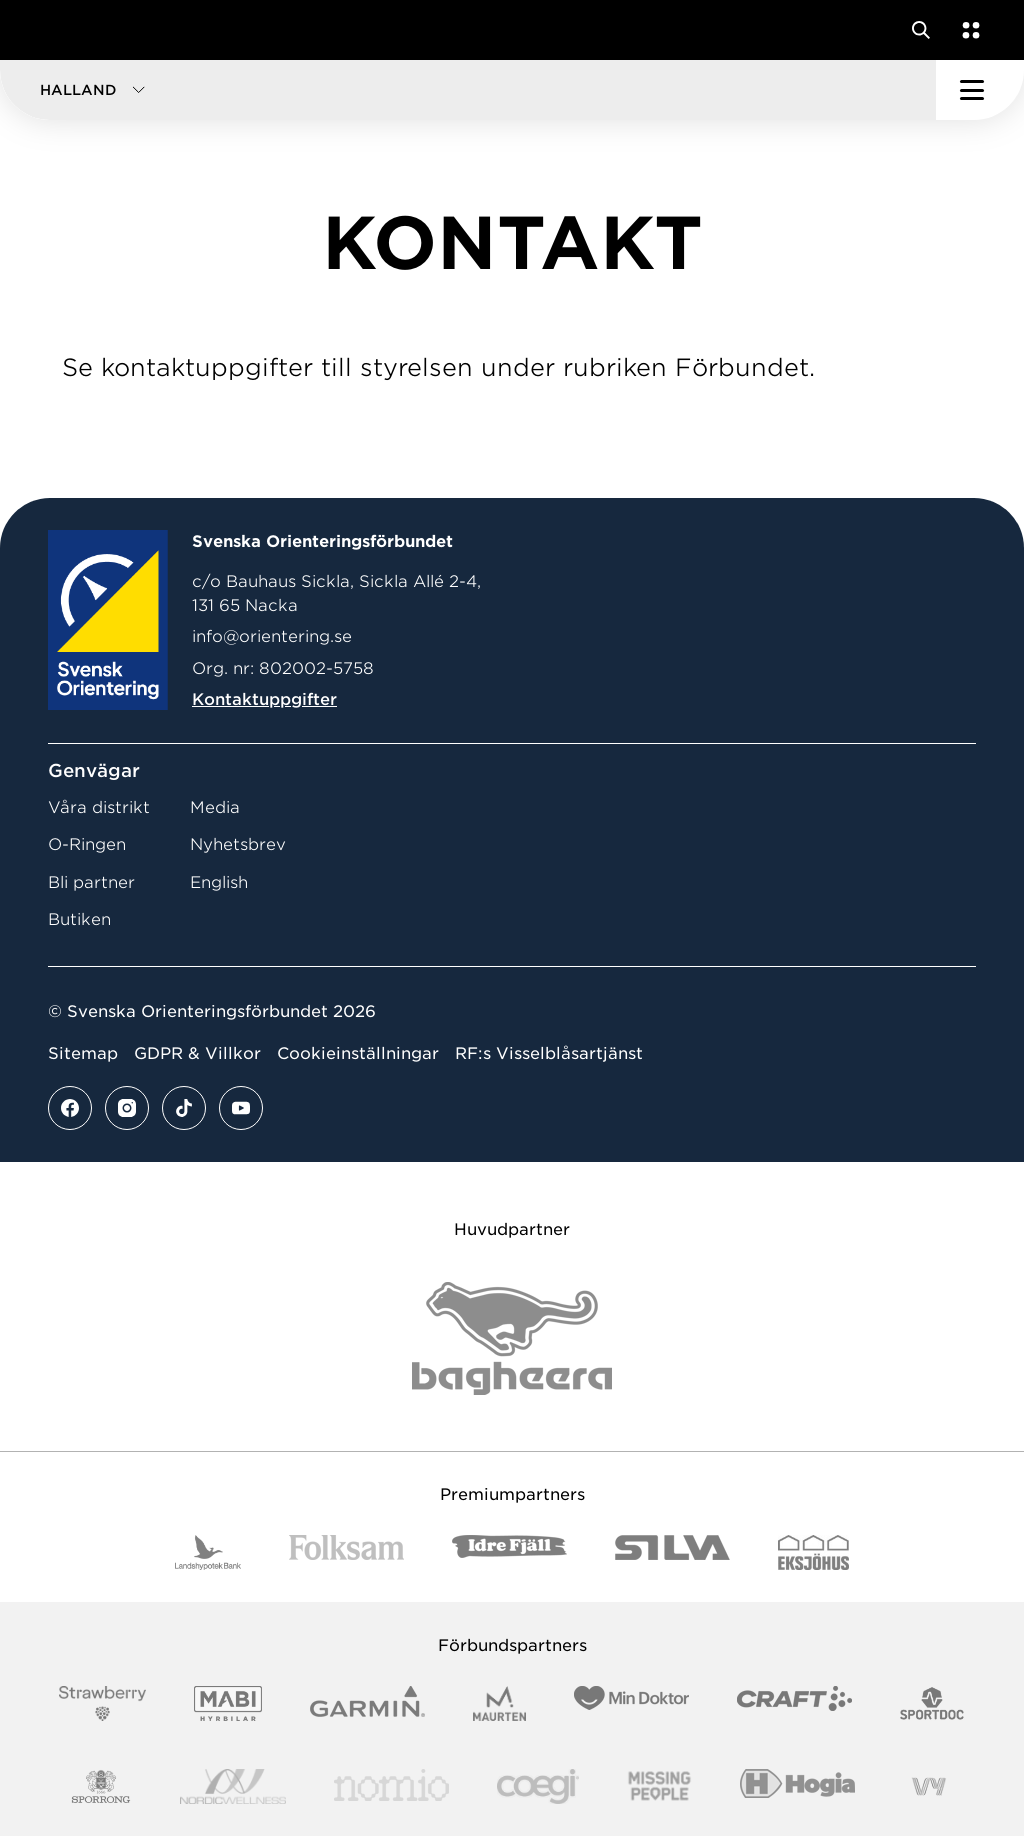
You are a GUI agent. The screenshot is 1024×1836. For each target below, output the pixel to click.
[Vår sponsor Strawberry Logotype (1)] (103, 1703)
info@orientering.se (272, 636)
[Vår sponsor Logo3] (538, 1786)
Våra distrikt (99, 807)
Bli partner (91, 882)
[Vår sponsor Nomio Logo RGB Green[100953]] (391, 1786)
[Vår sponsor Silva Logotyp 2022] (672, 1552)
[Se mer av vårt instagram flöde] (127, 1108)
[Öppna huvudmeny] (980, 90)
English (219, 882)
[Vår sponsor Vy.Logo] (929, 1786)
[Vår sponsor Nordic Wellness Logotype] (233, 1786)
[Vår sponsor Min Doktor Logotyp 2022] (631, 1703)
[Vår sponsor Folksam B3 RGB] (346, 1552)
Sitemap (83, 1053)
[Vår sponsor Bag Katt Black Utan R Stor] (512, 1338)
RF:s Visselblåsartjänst (549, 1053)
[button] (468, 90)
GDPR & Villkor (197, 1053)
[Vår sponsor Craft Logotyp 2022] (794, 1703)
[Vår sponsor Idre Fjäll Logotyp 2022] (509, 1552)
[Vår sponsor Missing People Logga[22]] (659, 1786)
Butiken (79, 919)
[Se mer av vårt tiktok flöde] (184, 1108)
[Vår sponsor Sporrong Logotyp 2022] (101, 1786)
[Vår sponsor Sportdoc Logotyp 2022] (932, 1703)
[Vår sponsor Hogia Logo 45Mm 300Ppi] (797, 1786)
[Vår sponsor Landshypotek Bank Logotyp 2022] (208, 1552)
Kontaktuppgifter (264, 699)
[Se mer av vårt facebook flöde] (70, 1108)
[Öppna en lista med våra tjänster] (967, 30)
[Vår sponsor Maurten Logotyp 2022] (500, 1703)
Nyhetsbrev (238, 844)
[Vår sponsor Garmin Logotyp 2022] (367, 1703)
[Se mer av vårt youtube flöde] (241, 1108)
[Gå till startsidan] (53, 30)
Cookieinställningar (358, 1053)
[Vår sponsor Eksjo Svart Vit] (813, 1552)
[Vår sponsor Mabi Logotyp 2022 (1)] (227, 1703)
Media (215, 807)
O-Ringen (87, 844)
